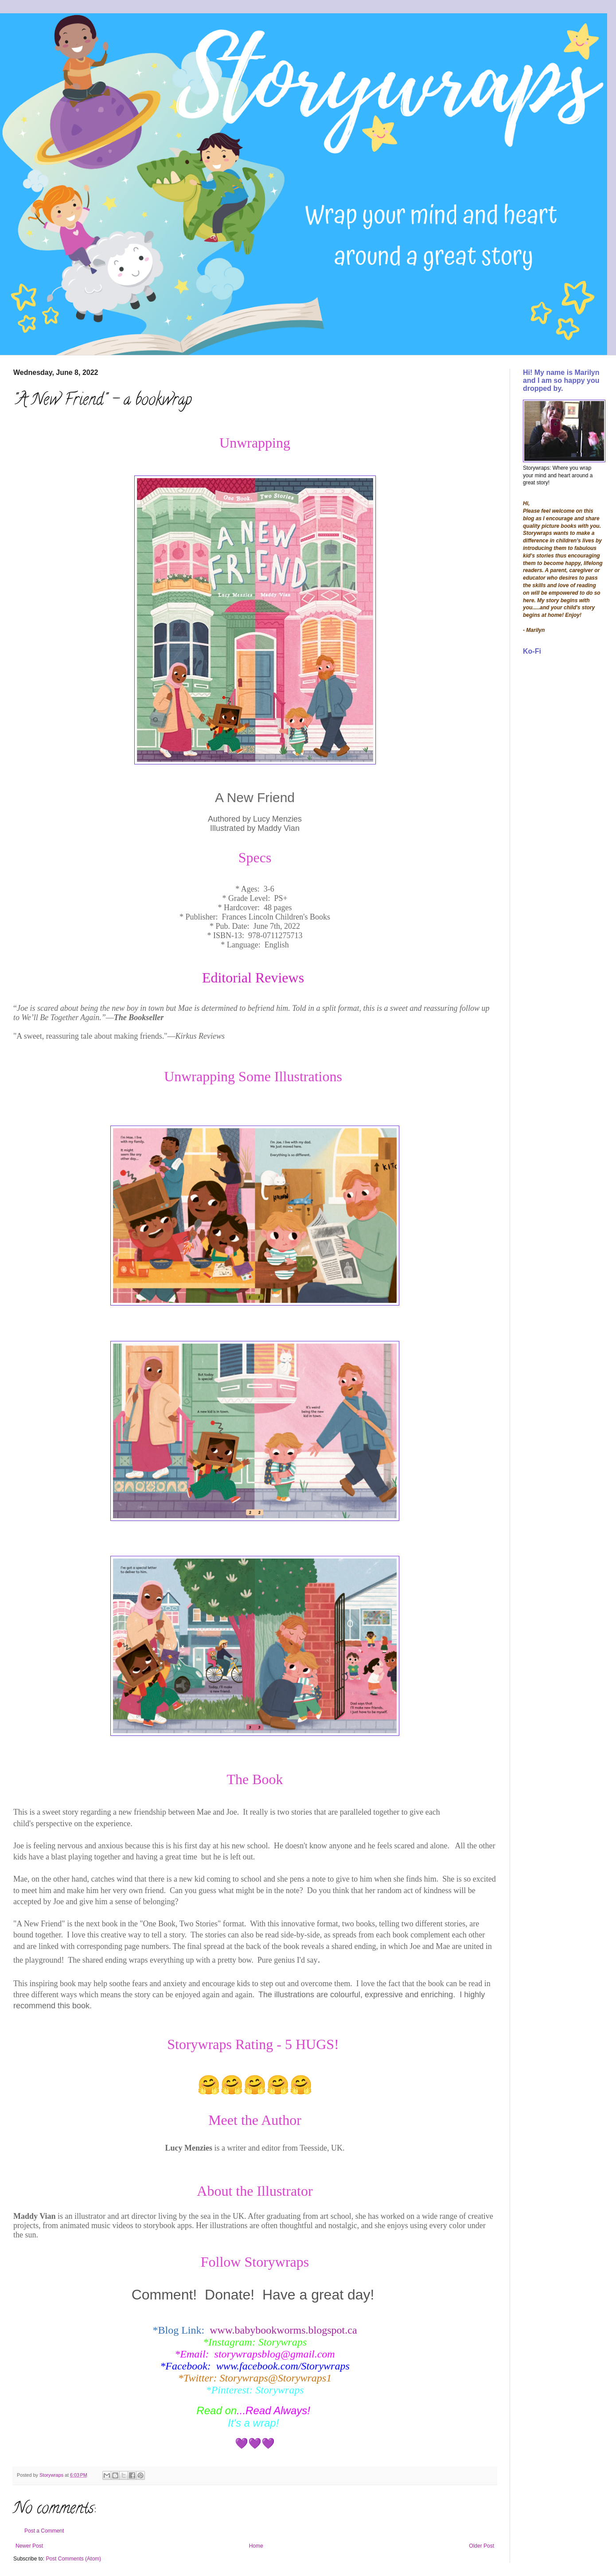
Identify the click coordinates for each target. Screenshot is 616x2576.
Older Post (481, 2546)
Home (256, 2546)
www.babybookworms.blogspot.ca (283, 2330)
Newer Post (29, 2546)
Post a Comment (44, 2531)
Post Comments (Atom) (73, 2559)
